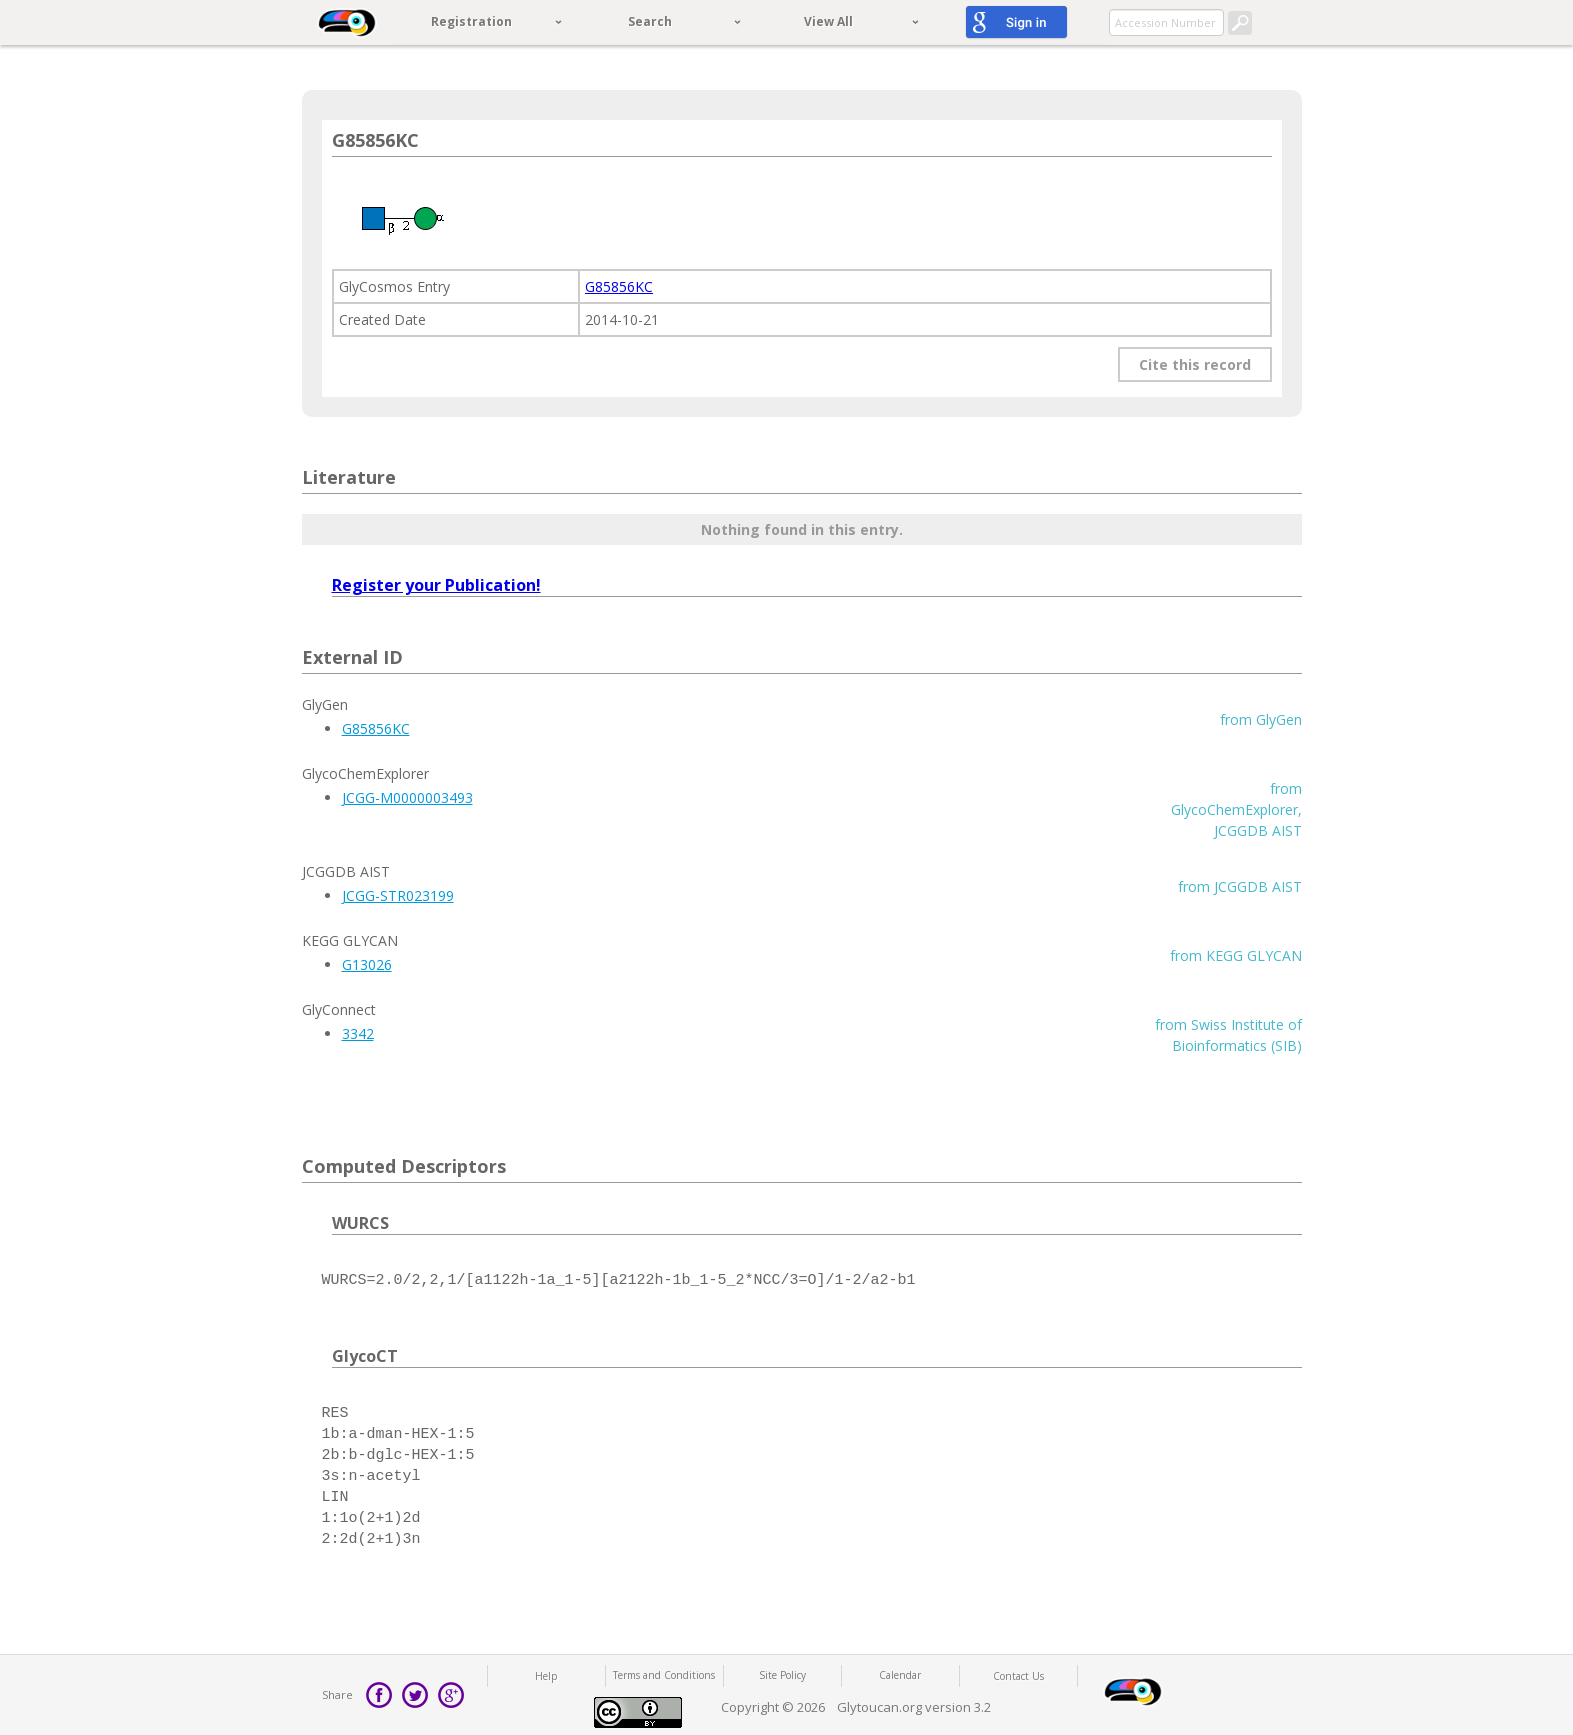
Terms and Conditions (664, 1675)
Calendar (900, 1675)
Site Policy (782, 1675)
